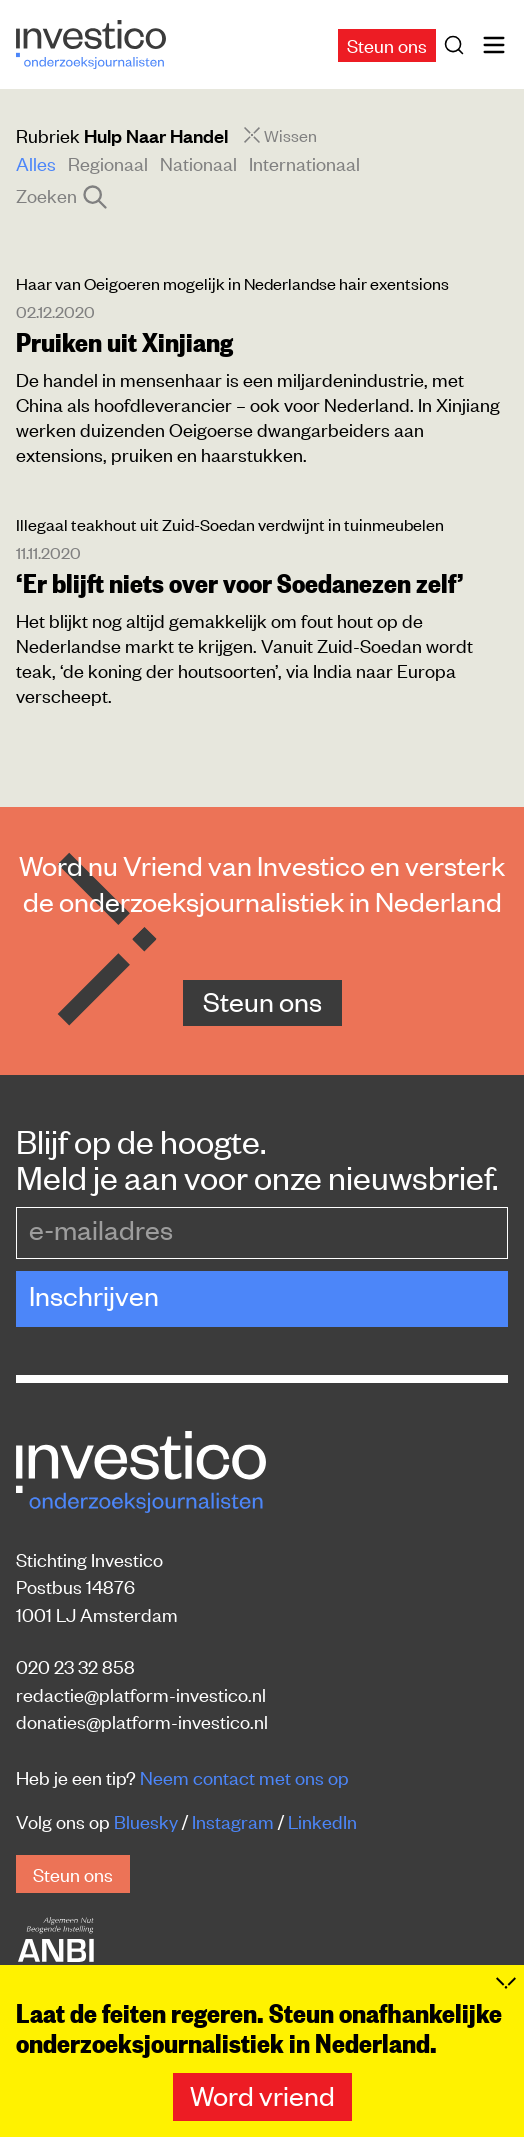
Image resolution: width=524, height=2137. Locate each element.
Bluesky (146, 1820)
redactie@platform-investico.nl (141, 1693)
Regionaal (108, 162)
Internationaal (304, 162)
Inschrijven (94, 1295)
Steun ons (387, 44)
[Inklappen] (506, 1983)
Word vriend (262, 2095)
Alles (36, 162)
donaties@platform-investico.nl (142, 1720)
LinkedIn (322, 1820)
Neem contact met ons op (244, 1776)
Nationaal (198, 162)
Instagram (233, 1820)
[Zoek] (458, 45)
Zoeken (60, 194)
